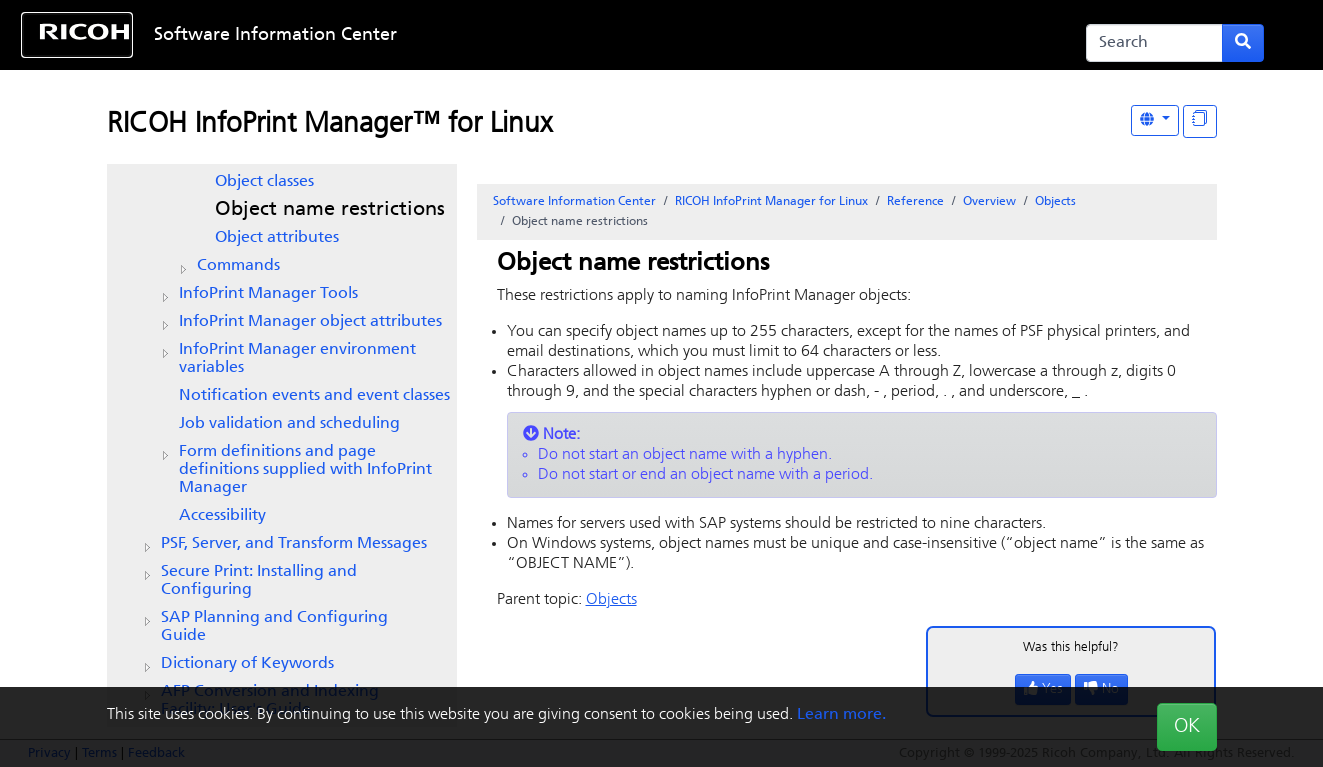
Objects (1055, 202)
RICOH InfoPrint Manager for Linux (771, 202)
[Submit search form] (1243, 43)
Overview (989, 202)
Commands (238, 266)
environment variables (297, 359)
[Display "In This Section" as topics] (1200, 121)
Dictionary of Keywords (247, 664)
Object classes (264, 182)
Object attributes (277, 238)
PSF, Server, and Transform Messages (294, 544)
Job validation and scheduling (289, 424)
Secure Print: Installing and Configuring (259, 581)
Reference (915, 202)
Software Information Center (275, 35)
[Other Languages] (1155, 120)
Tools (268, 294)
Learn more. (841, 715)
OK (1187, 727)
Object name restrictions (330, 210)
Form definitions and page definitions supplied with (305, 470)
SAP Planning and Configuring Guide (274, 627)
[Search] (1155, 43)
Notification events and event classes (314, 396)
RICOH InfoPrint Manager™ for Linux (329, 125)
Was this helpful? (1071, 647)
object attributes (310, 322)
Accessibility (222, 516)
